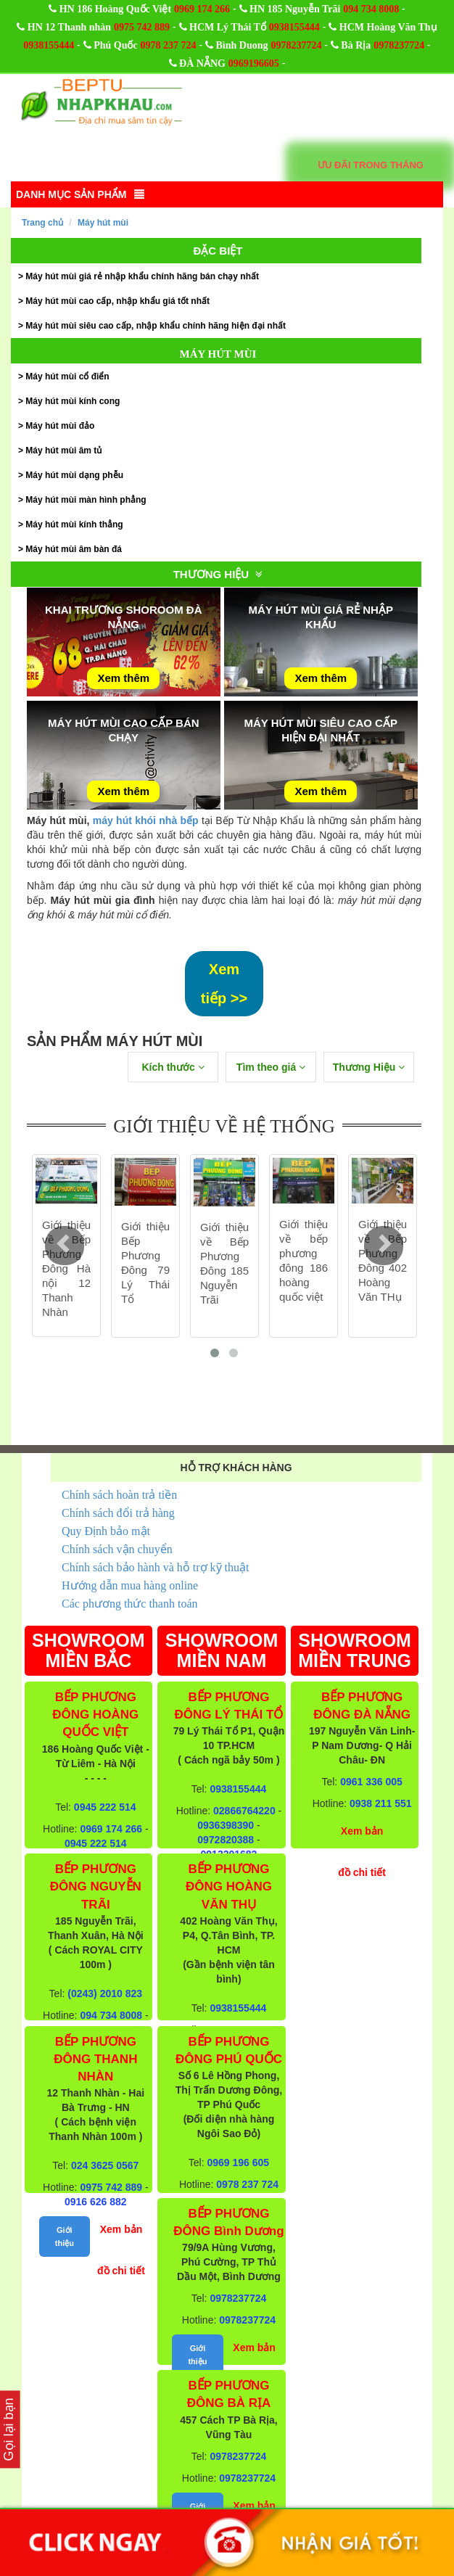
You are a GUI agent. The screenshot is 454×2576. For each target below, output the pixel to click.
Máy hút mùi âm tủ (63, 450)
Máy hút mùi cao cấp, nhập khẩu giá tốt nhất (117, 301)
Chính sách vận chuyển (117, 1549)
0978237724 (296, 45)
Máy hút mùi (103, 223)
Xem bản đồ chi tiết (121, 2249)
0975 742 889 (142, 27)
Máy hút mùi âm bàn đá (73, 549)
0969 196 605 (238, 2162)
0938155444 (294, 27)
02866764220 (244, 1810)
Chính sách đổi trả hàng (118, 1513)
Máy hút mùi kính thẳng (74, 524)
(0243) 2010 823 (104, 1993)
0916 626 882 (96, 2201)
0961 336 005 (371, 1781)
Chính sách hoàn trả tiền (119, 1495)
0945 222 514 (105, 1807)
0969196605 (253, 63)
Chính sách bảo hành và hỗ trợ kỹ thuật (155, 1567)
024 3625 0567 (105, 2165)
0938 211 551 (381, 1803)
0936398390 (225, 1825)
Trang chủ (42, 223)
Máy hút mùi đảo (59, 426)
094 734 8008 (371, 9)
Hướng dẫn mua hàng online (130, 1585)
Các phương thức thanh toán (130, 1603)
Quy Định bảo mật (106, 1531)
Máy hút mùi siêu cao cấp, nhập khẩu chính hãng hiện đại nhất (155, 326)
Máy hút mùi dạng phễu (74, 475)
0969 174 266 (202, 9)
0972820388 (225, 1839)
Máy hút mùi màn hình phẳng (85, 500)
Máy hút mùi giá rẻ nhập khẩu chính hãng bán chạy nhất (142, 276)
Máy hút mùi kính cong (72, 401)
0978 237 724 (169, 45)
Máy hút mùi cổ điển (67, 376)
